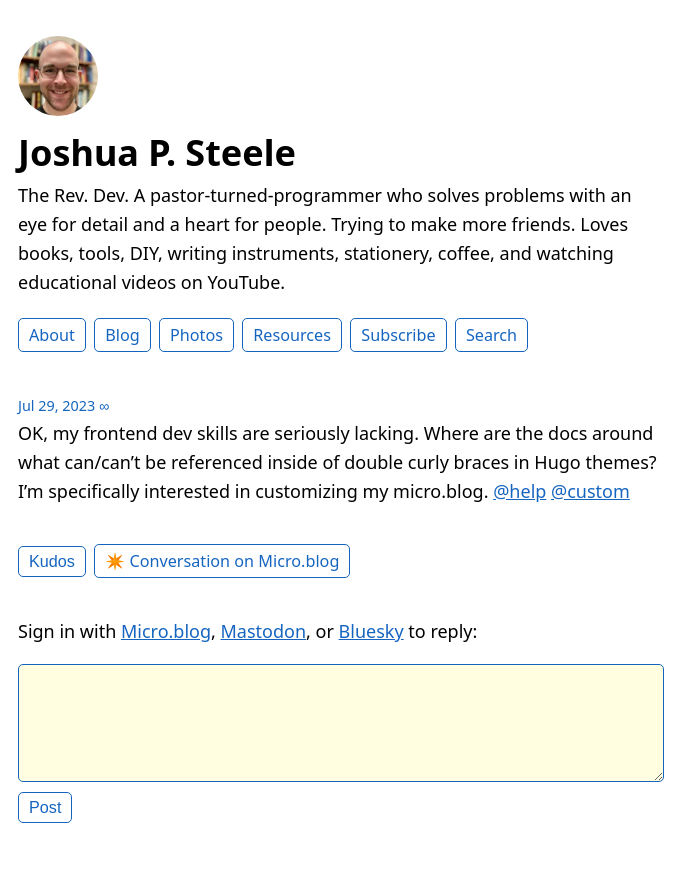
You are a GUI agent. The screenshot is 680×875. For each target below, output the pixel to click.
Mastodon (264, 631)
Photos (196, 335)
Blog (122, 335)
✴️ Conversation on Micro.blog (222, 561)
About (52, 335)
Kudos (52, 561)
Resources (292, 335)
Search (491, 335)
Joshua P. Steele (157, 152)
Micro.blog (166, 631)
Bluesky (371, 631)
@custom (590, 491)
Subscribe (398, 335)
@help (519, 491)
